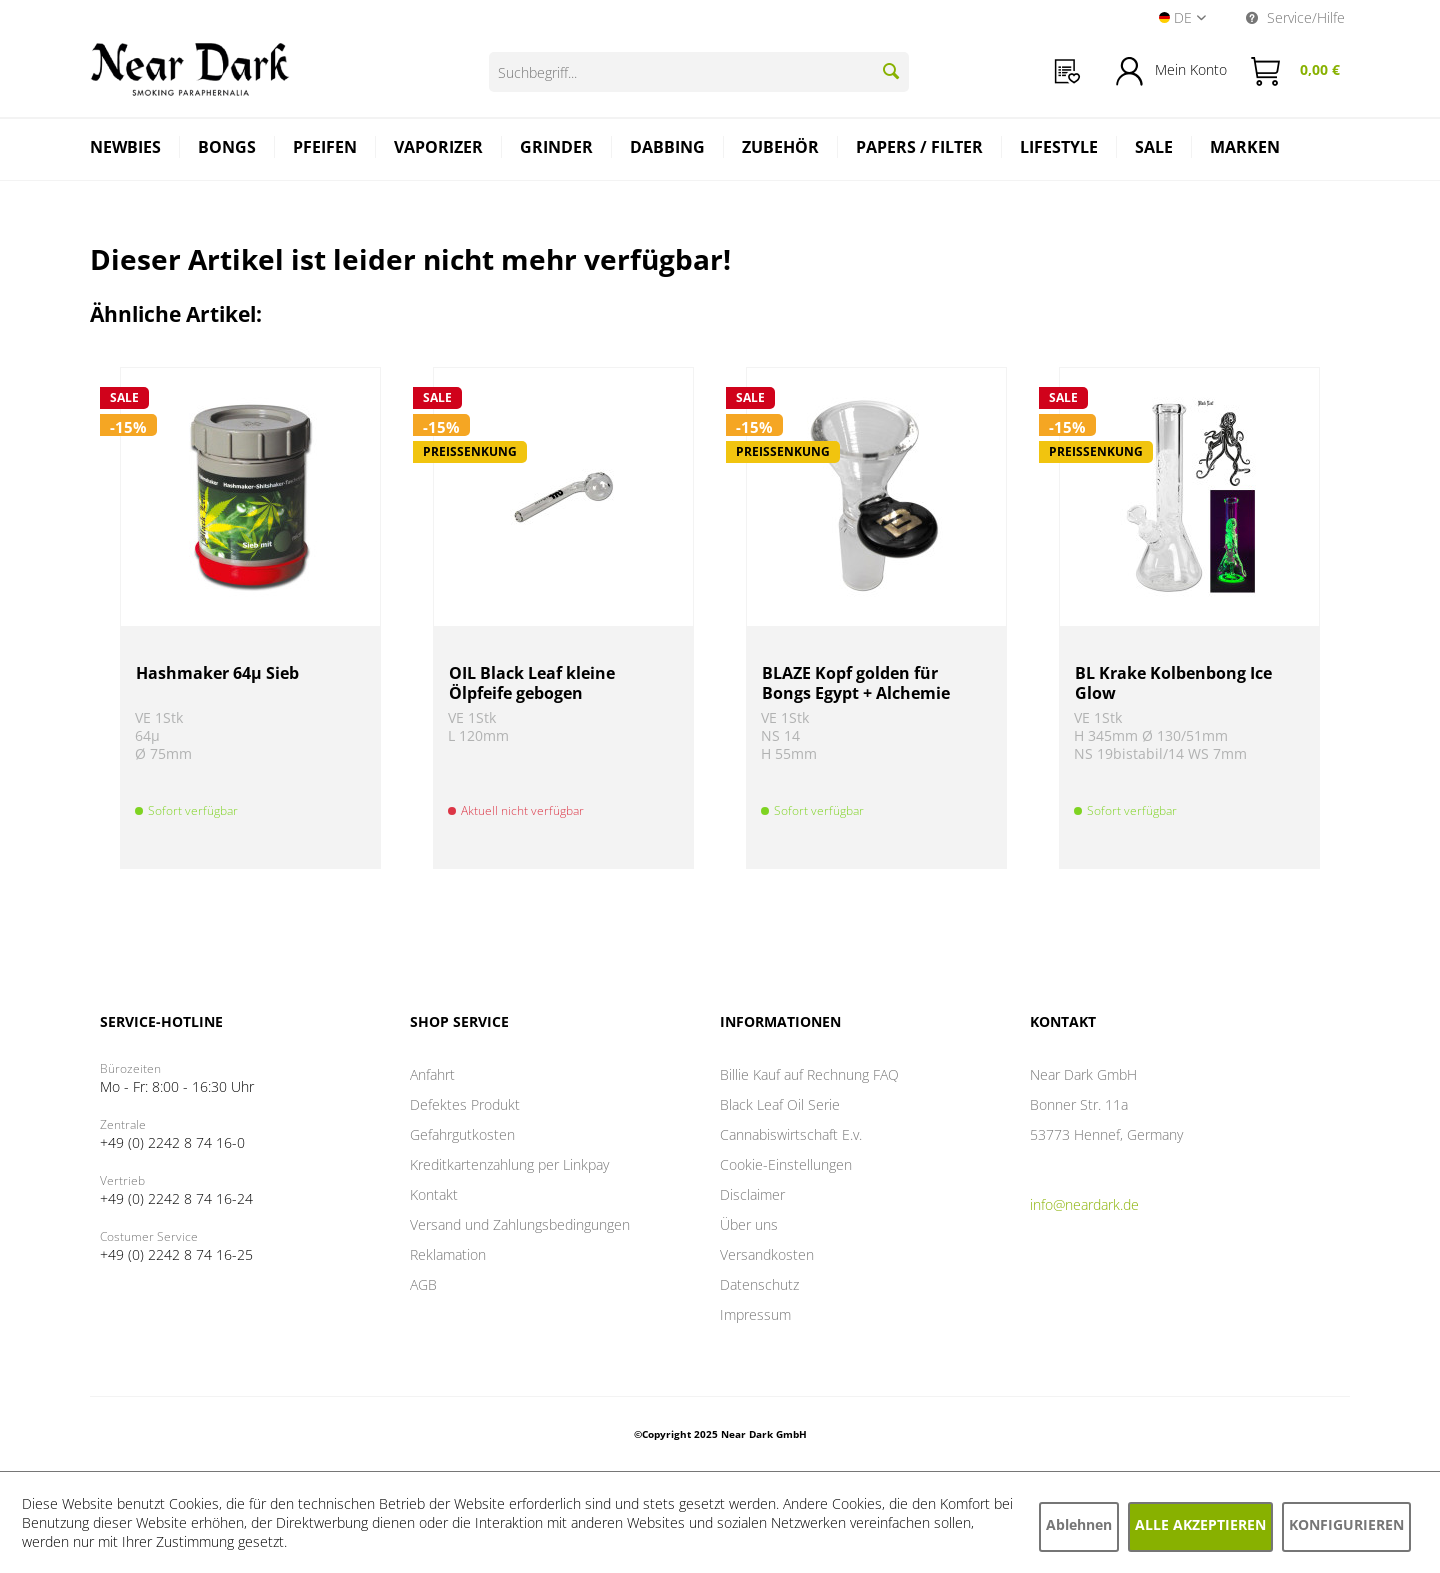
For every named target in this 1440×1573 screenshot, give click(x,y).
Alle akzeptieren (1200, 1524)
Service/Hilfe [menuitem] (1295, 17)
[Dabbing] (668, 149)
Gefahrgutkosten (462, 1134)
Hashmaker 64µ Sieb (217, 673)
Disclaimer (752, 1194)
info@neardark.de (1084, 1204)
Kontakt (434, 1194)
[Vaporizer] (439, 149)
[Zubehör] (781, 149)
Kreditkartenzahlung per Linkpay (509, 1164)
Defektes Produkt (465, 1104)
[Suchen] (891, 71)
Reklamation (448, 1254)
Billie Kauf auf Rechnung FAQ (809, 1074)
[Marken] (1245, 149)
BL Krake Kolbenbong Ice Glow (1173, 683)
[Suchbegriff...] (699, 72)
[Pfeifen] (325, 149)
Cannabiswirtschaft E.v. (791, 1134)
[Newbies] (126, 149)
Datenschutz (759, 1284)
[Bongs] (227, 149)
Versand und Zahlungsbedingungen (520, 1224)
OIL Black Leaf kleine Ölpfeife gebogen (532, 683)
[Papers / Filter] (920, 149)
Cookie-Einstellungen (786, 1164)
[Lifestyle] (1059, 149)
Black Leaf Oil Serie (780, 1104)
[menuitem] (1067, 71)
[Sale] (1154, 149)
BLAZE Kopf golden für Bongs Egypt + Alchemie (856, 683)
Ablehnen (1079, 1524)
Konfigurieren (1346, 1524)
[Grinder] (557, 149)
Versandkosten (767, 1254)
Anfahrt (432, 1074)
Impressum (755, 1314)
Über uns (749, 1224)
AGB (423, 1284)
